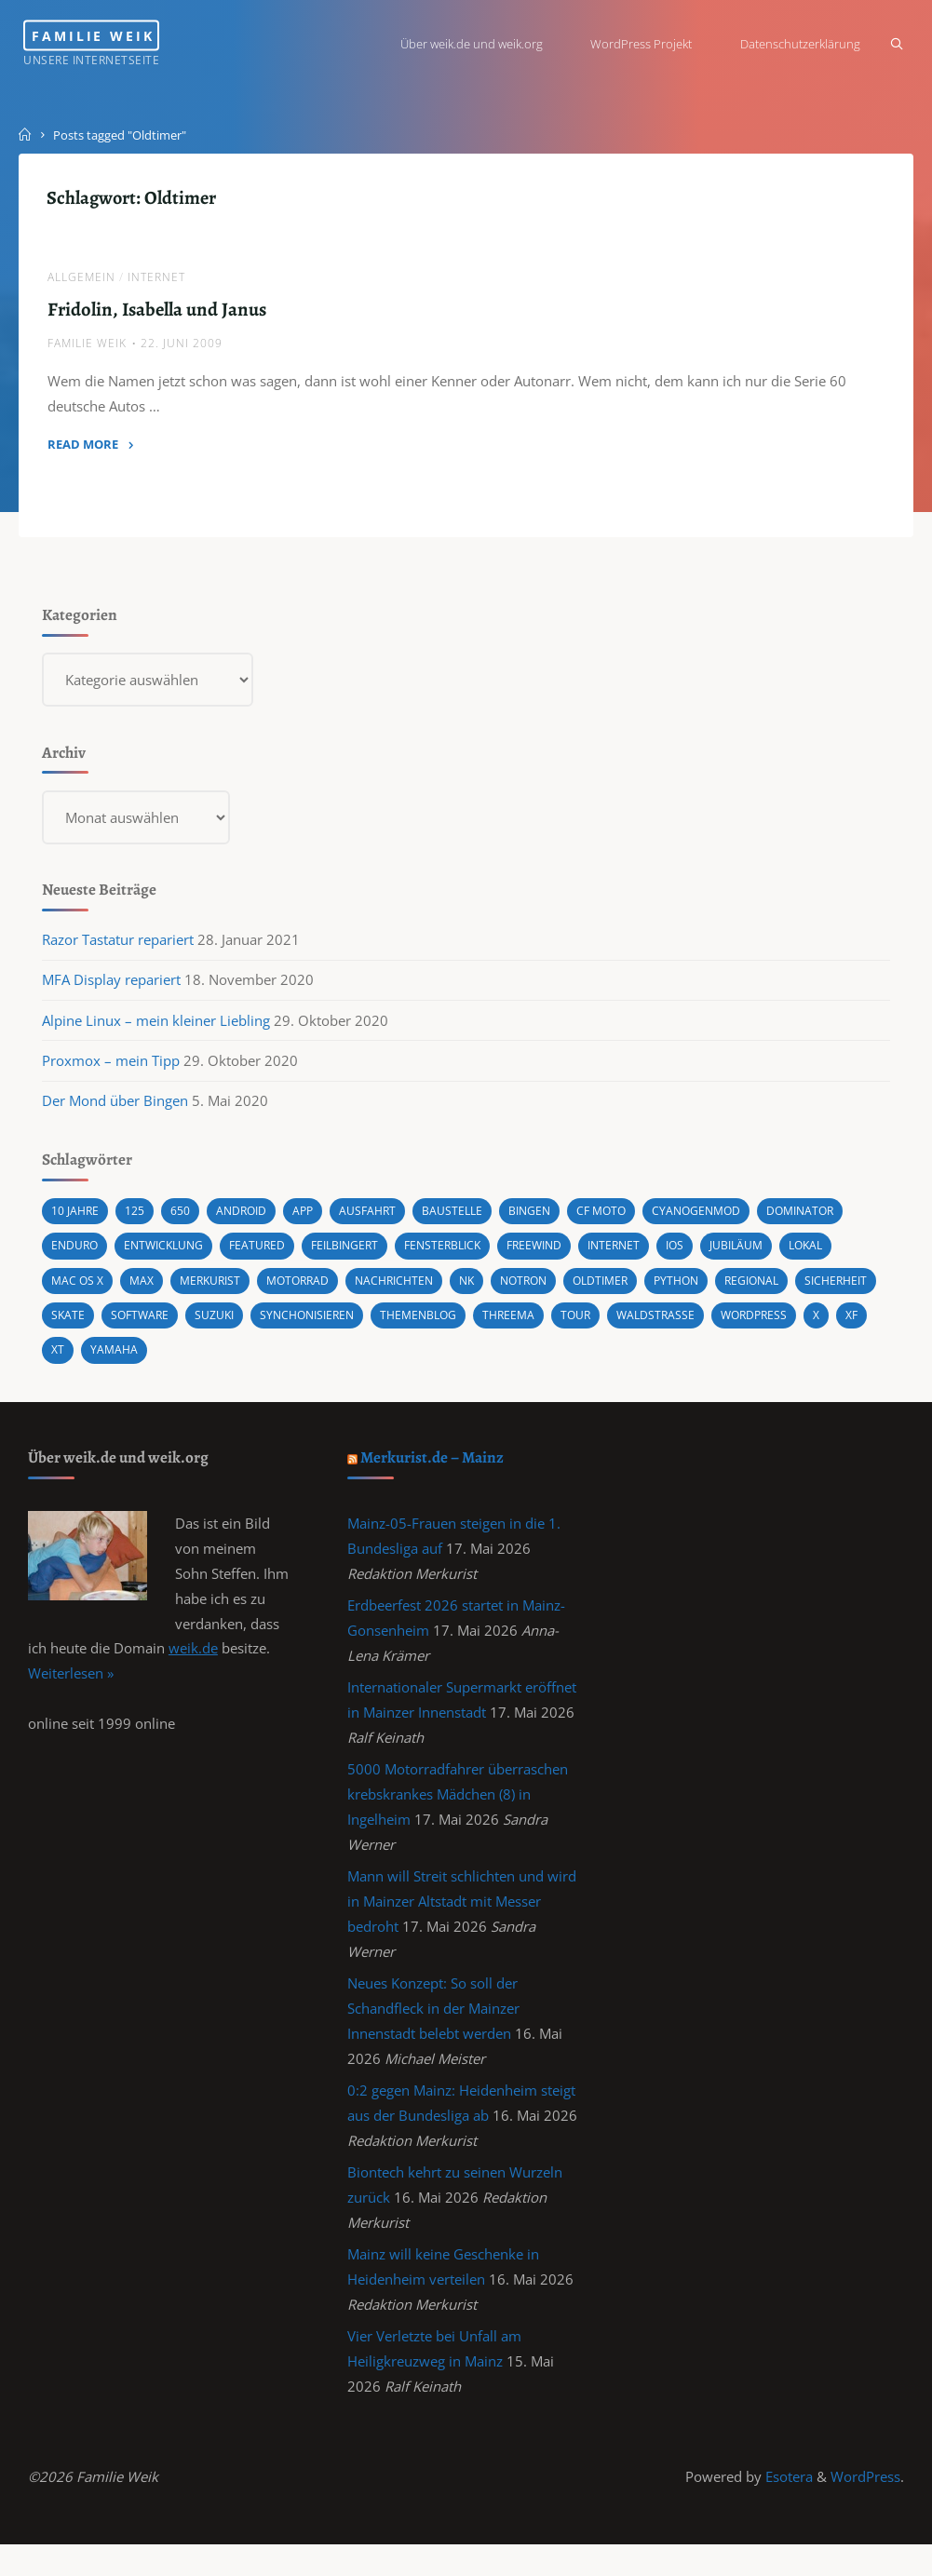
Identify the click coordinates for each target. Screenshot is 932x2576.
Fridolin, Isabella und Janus (157, 311)
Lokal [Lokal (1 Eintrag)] (842, 1256)
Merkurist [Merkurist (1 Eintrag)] (217, 1291)
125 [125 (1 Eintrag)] (137, 1222)
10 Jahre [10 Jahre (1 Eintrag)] (76, 1222)
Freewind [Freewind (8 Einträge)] (558, 1256)
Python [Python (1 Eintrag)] (709, 1291)
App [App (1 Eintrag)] (310, 1222)
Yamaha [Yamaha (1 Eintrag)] (287, 1359)
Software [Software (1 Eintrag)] (236, 1324)
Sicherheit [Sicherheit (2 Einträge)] (85, 1324)
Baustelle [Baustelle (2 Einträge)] (464, 1222)
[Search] (891, 43)
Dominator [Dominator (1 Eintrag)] (826, 1222)
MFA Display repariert (112, 989)
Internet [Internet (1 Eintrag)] (642, 1256)
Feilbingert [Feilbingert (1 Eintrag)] (358, 1256)
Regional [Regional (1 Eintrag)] (789, 1291)
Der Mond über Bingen (116, 1111)
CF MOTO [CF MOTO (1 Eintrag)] (618, 1222)
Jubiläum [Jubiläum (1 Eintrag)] (770, 1256)
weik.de (193, 1662)
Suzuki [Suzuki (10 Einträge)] (313, 1324)
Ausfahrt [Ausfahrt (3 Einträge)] (377, 1222)
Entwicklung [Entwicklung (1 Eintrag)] (170, 1256)
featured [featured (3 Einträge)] (267, 1256)
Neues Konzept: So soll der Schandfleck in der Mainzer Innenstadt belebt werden (434, 2029)
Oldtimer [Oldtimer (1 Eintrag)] (629, 1291)
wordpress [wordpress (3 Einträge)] (87, 1359)
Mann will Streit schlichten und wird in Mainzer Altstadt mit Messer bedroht (462, 1920)
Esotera (787, 2506)
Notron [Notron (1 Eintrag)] (548, 1291)
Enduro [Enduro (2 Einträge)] (76, 1256)
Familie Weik (122, 35)
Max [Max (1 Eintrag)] (146, 1291)
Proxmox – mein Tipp (112, 1070)
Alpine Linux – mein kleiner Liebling (157, 1030)
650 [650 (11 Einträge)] (183, 1222)
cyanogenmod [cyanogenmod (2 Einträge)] (717, 1222)
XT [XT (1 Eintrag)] (229, 1359)
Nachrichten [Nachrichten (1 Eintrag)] (411, 1291)
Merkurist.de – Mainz (434, 1469)
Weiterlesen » (71, 1688)
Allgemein (82, 280)
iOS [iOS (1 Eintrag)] (706, 1256)
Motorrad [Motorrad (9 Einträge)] (310, 1291)
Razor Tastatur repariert (119, 948)
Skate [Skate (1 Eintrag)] (162, 1324)
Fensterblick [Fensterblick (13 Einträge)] (462, 1256)
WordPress (865, 2506)
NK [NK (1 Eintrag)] (488, 1291)
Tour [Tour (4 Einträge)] (692, 1324)
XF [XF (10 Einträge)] (189, 1359)
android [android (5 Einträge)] (246, 1222)
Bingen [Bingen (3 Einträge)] (543, 1222)
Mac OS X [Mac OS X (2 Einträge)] (79, 1291)
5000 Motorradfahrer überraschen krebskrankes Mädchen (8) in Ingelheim (458, 1811)
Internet (157, 280)
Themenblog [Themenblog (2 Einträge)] (528, 1324)
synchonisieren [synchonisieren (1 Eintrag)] (411, 1324)
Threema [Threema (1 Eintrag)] (622, 1324)
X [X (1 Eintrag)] (152, 1359)
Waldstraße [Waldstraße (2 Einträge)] (774, 1324)
